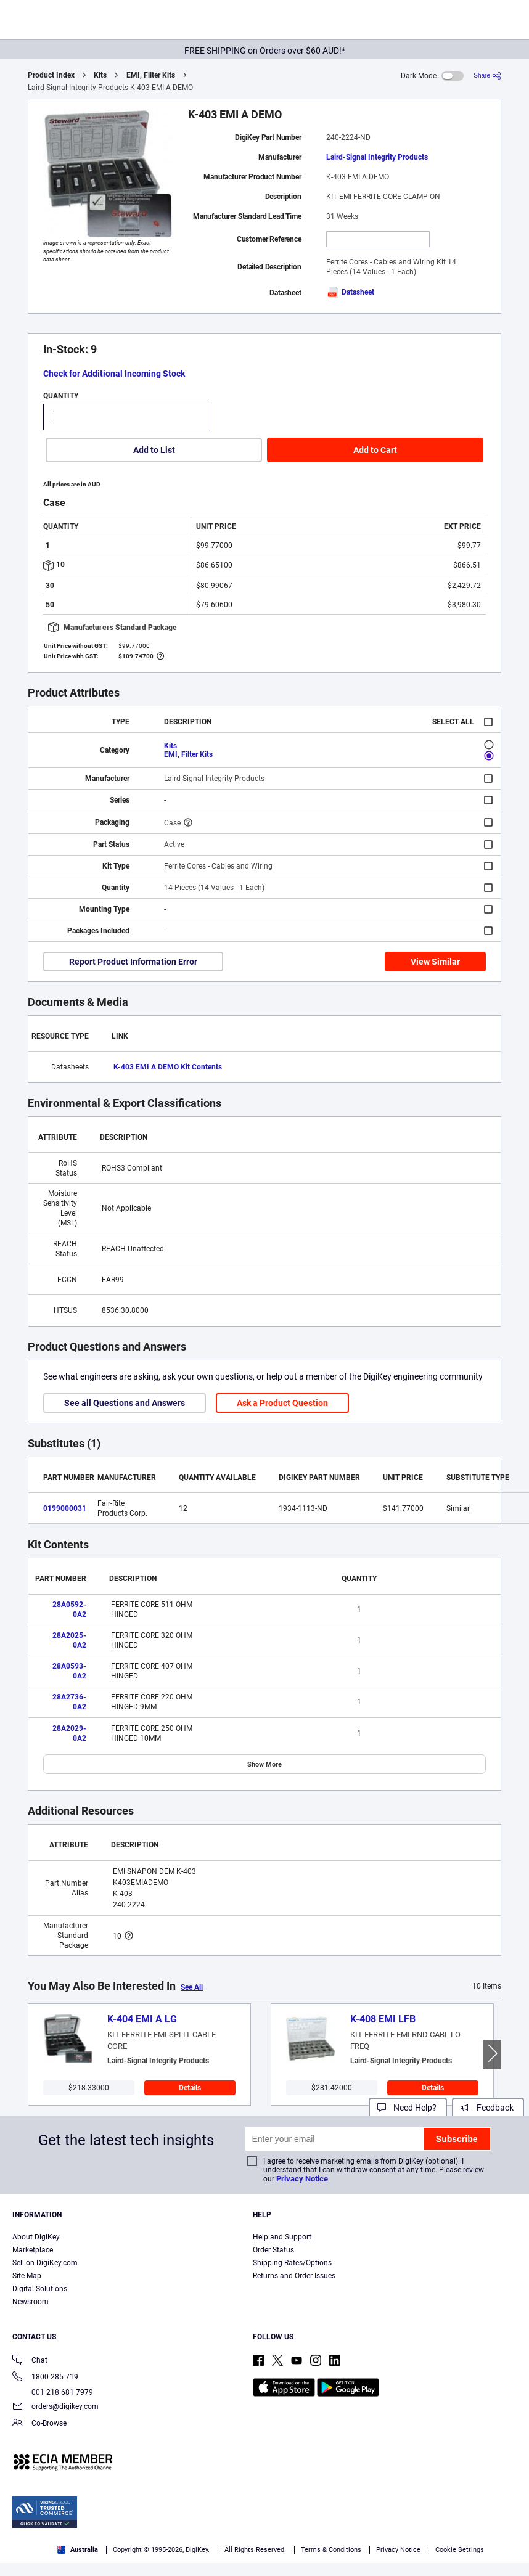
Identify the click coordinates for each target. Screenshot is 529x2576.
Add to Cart (375, 450)
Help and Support (282, 2237)
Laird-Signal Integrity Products (377, 157)
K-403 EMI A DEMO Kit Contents (167, 1067)
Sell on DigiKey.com (45, 2263)
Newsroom (30, 2301)
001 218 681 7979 (52, 2392)
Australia (77, 2550)
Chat (29, 2361)
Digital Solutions (39, 2288)
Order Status (273, 2250)
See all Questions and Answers (124, 1403)
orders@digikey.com (55, 2407)
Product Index (51, 75)
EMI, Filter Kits (150, 75)
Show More (264, 1764)
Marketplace (32, 2250)
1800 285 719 (45, 2378)
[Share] (487, 75)
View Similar (435, 962)
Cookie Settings (459, 2550)
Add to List (154, 450)
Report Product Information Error (133, 962)
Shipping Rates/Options (292, 2263)
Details (190, 2087)
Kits (100, 75)
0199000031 (64, 1508)
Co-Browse (39, 2424)
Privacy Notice (302, 2178)
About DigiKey (36, 2237)
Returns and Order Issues (294, 2275)
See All (192, 1987)
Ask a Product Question (282, 1403)
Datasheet (350, 292)
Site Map (26, 2275)
